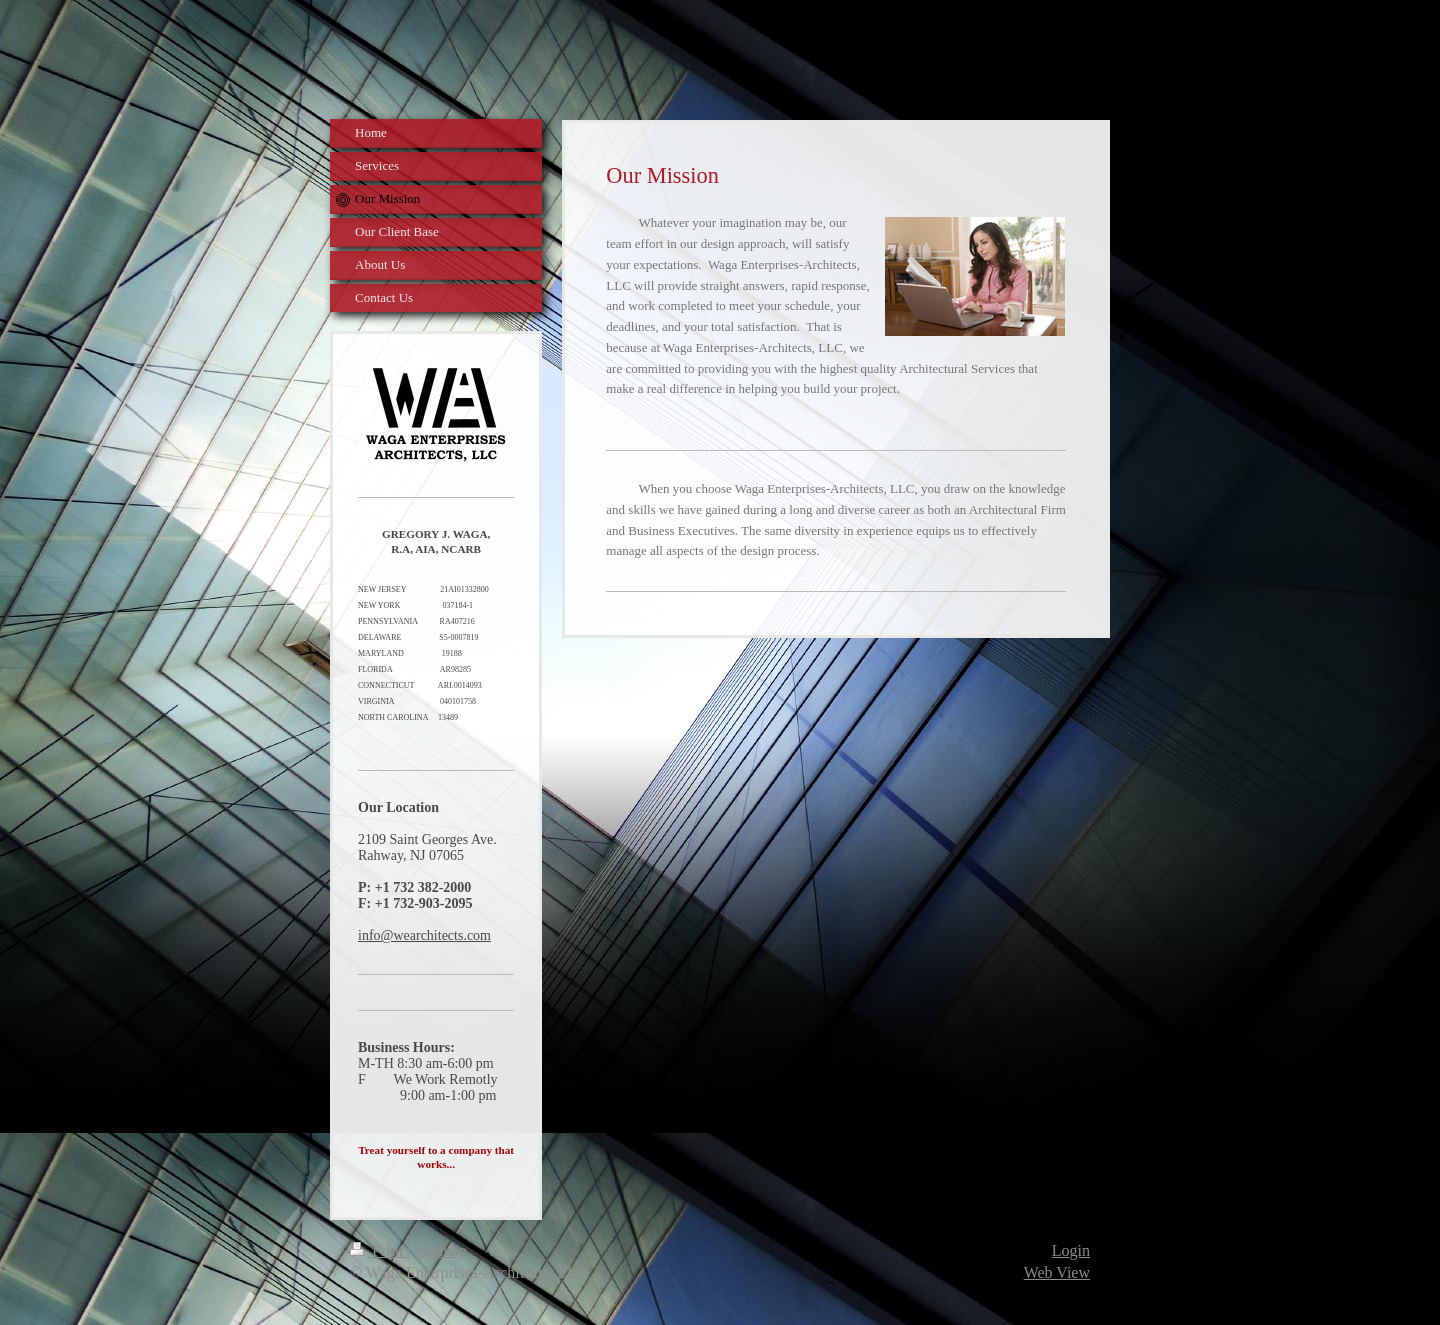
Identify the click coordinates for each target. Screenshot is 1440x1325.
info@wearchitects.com (424, 935)
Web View (1057, 1272)
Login (1071, 1250)
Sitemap (440, 1250)
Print (378, 1250)
